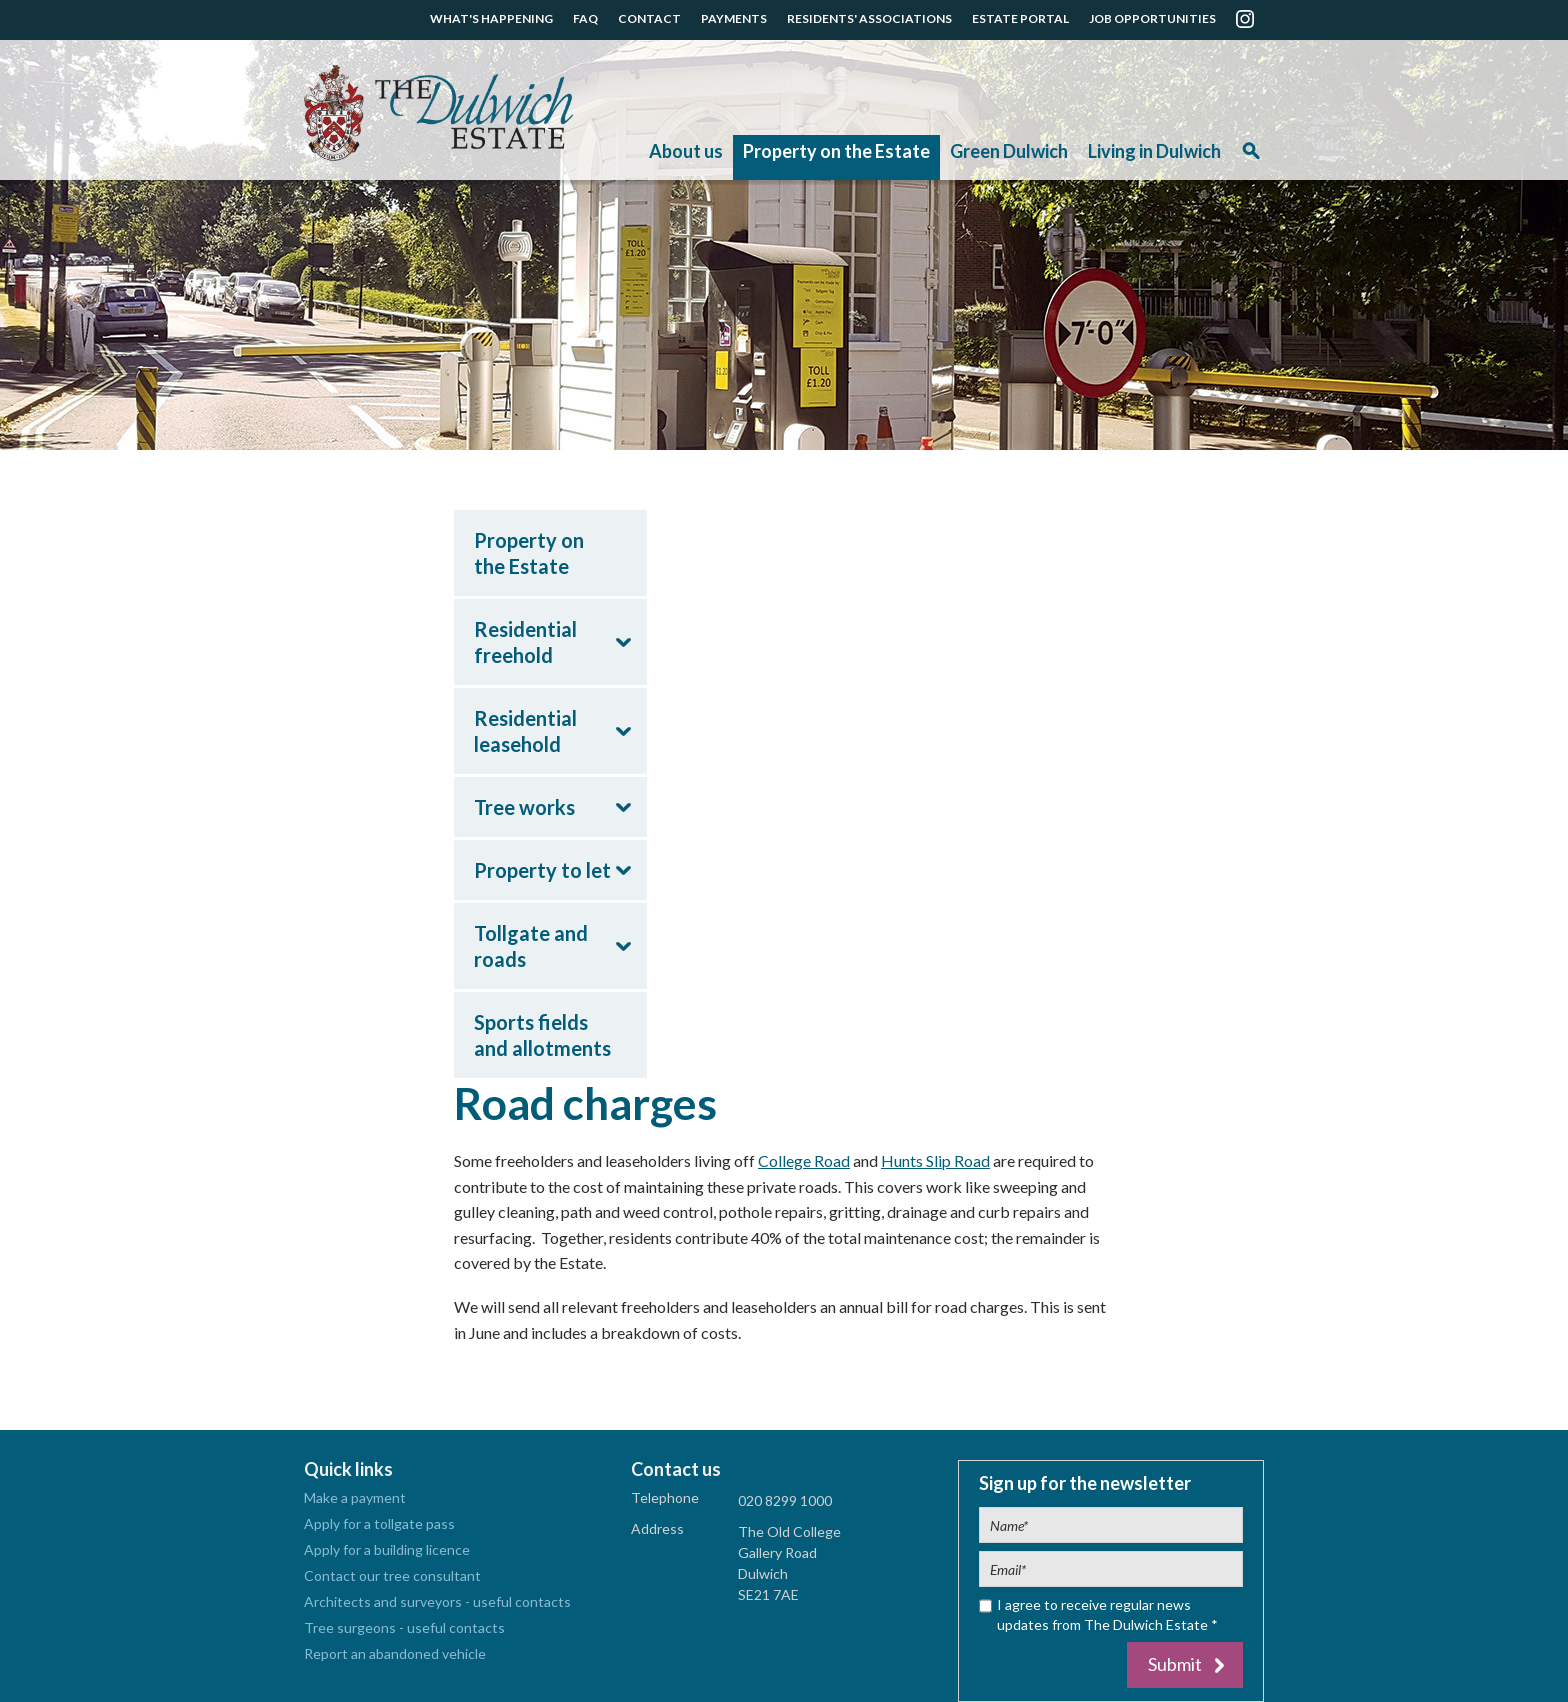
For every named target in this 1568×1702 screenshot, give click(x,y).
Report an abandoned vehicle (395, 1653)
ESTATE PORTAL (1020, 18)
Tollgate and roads (531, 946)
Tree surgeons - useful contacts (404, 1627)
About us (686, 151)
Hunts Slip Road (935, 1160)
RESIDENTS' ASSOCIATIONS (869, 18)
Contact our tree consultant (392, 1575)
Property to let (542, 870)
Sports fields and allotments (542, 1035)
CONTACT (649, 18)
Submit (1175, 1664)
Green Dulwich (1009, 151)
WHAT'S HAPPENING (491, 18)
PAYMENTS (734, 18)
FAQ (585, 18)
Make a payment (355, 1497)
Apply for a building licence (387, 1549)
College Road (804, 1160)
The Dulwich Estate (438, 113)
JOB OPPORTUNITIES (1152, 18)
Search (1251, 157)
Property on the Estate (836, 151)
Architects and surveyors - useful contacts (437, 1601)
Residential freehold (525, 642)
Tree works (524, 807)
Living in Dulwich (1154, 151)
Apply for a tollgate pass (379, 1523)
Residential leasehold (525, 731)
